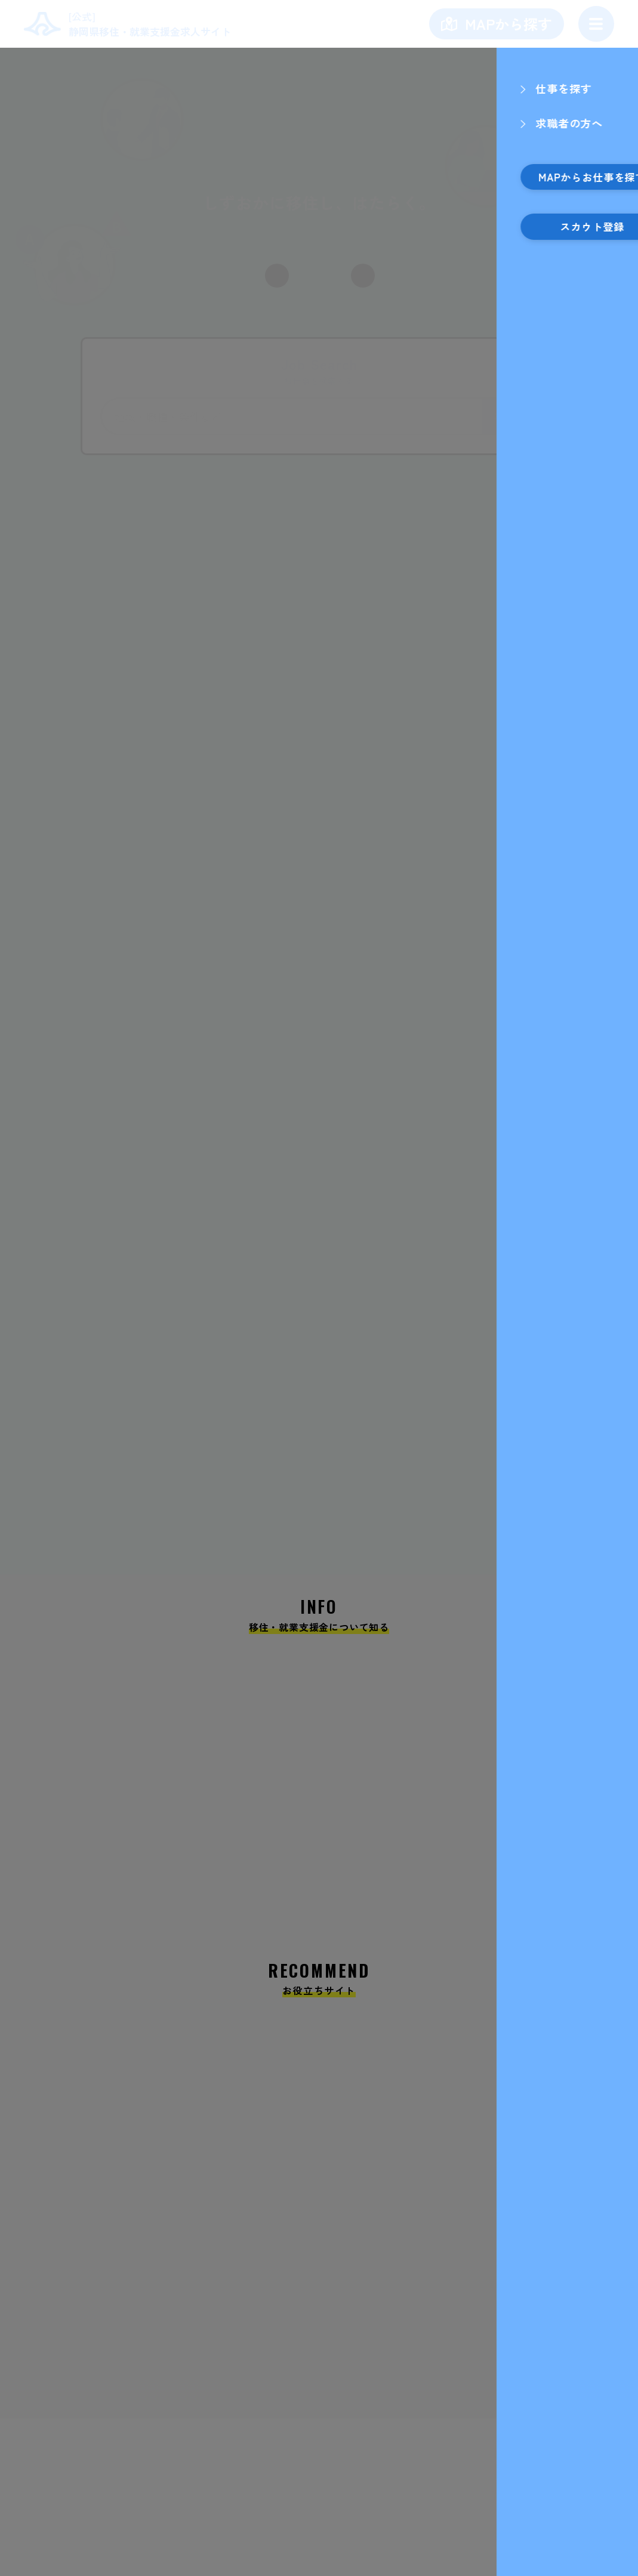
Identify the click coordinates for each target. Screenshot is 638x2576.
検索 (509, 416)
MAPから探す (508, 23)
